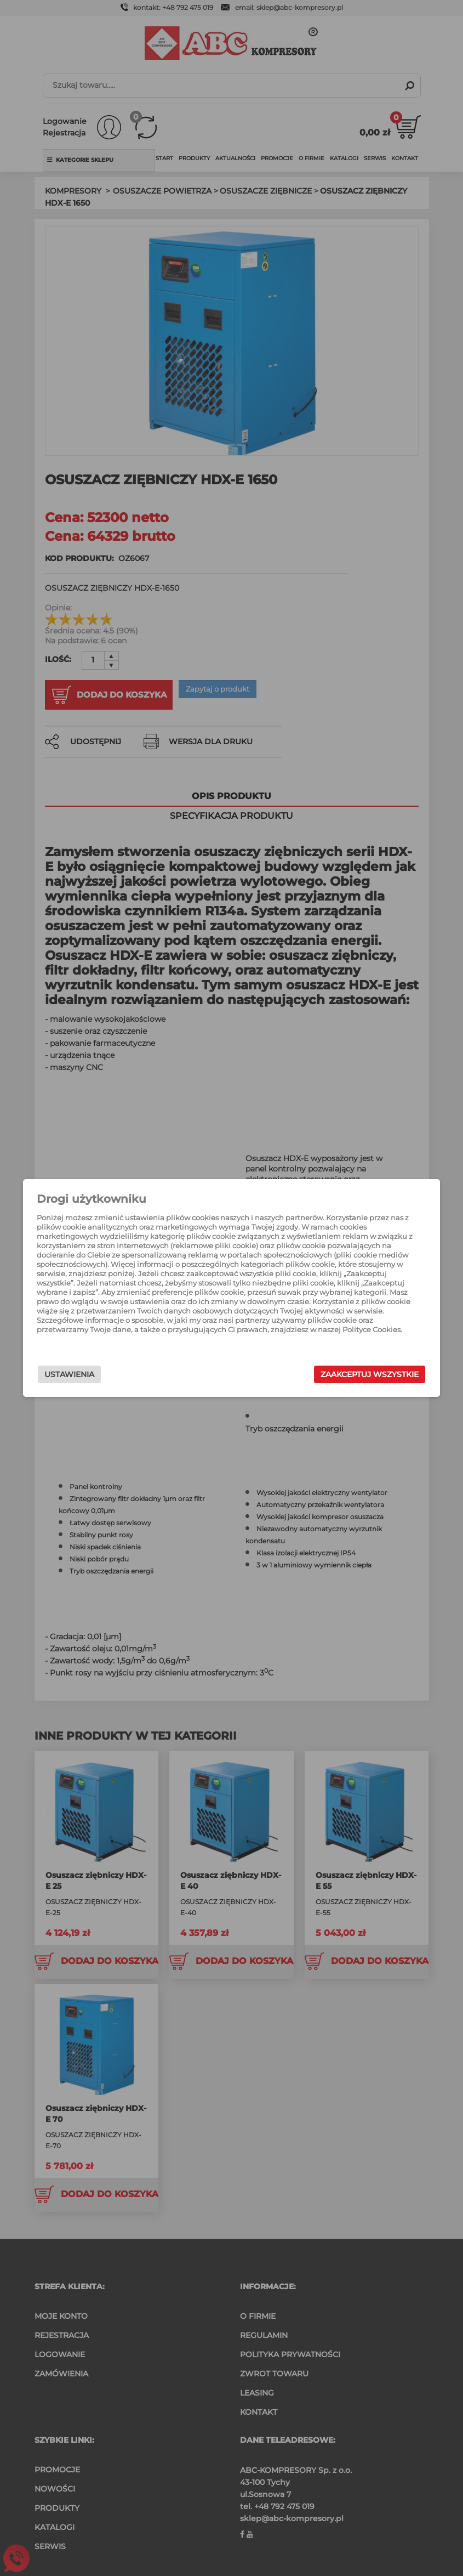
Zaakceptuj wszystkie (347, 1374)
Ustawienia (93, 1374)
